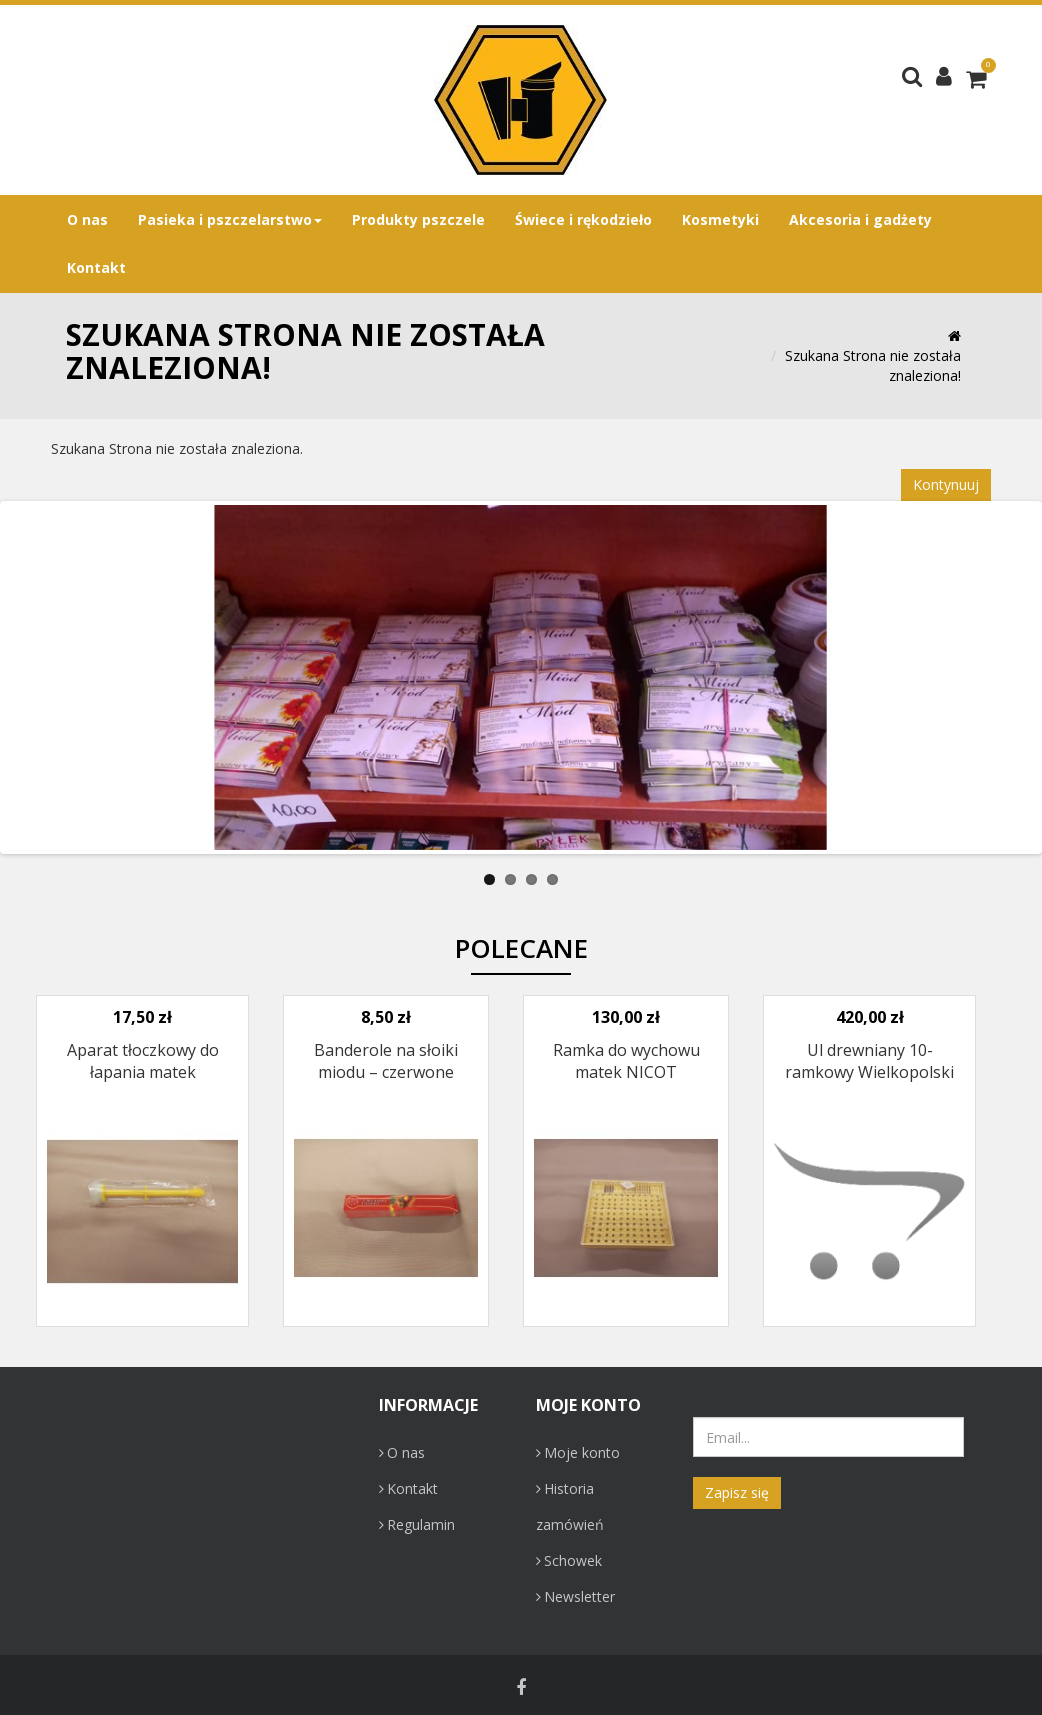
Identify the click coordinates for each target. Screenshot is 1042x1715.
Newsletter (575, 1596)
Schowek (569, 1560)
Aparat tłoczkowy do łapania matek (143, 1061)
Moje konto (578, 1452)
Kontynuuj (946, 484)
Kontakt (408, 1488)
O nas (402, 1452)
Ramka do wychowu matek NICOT (626, 1061)
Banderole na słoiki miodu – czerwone (386, 1061)
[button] (944, 75)
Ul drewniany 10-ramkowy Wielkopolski (869, 1061)
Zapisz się (737, 1492)
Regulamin (417, 1524)
